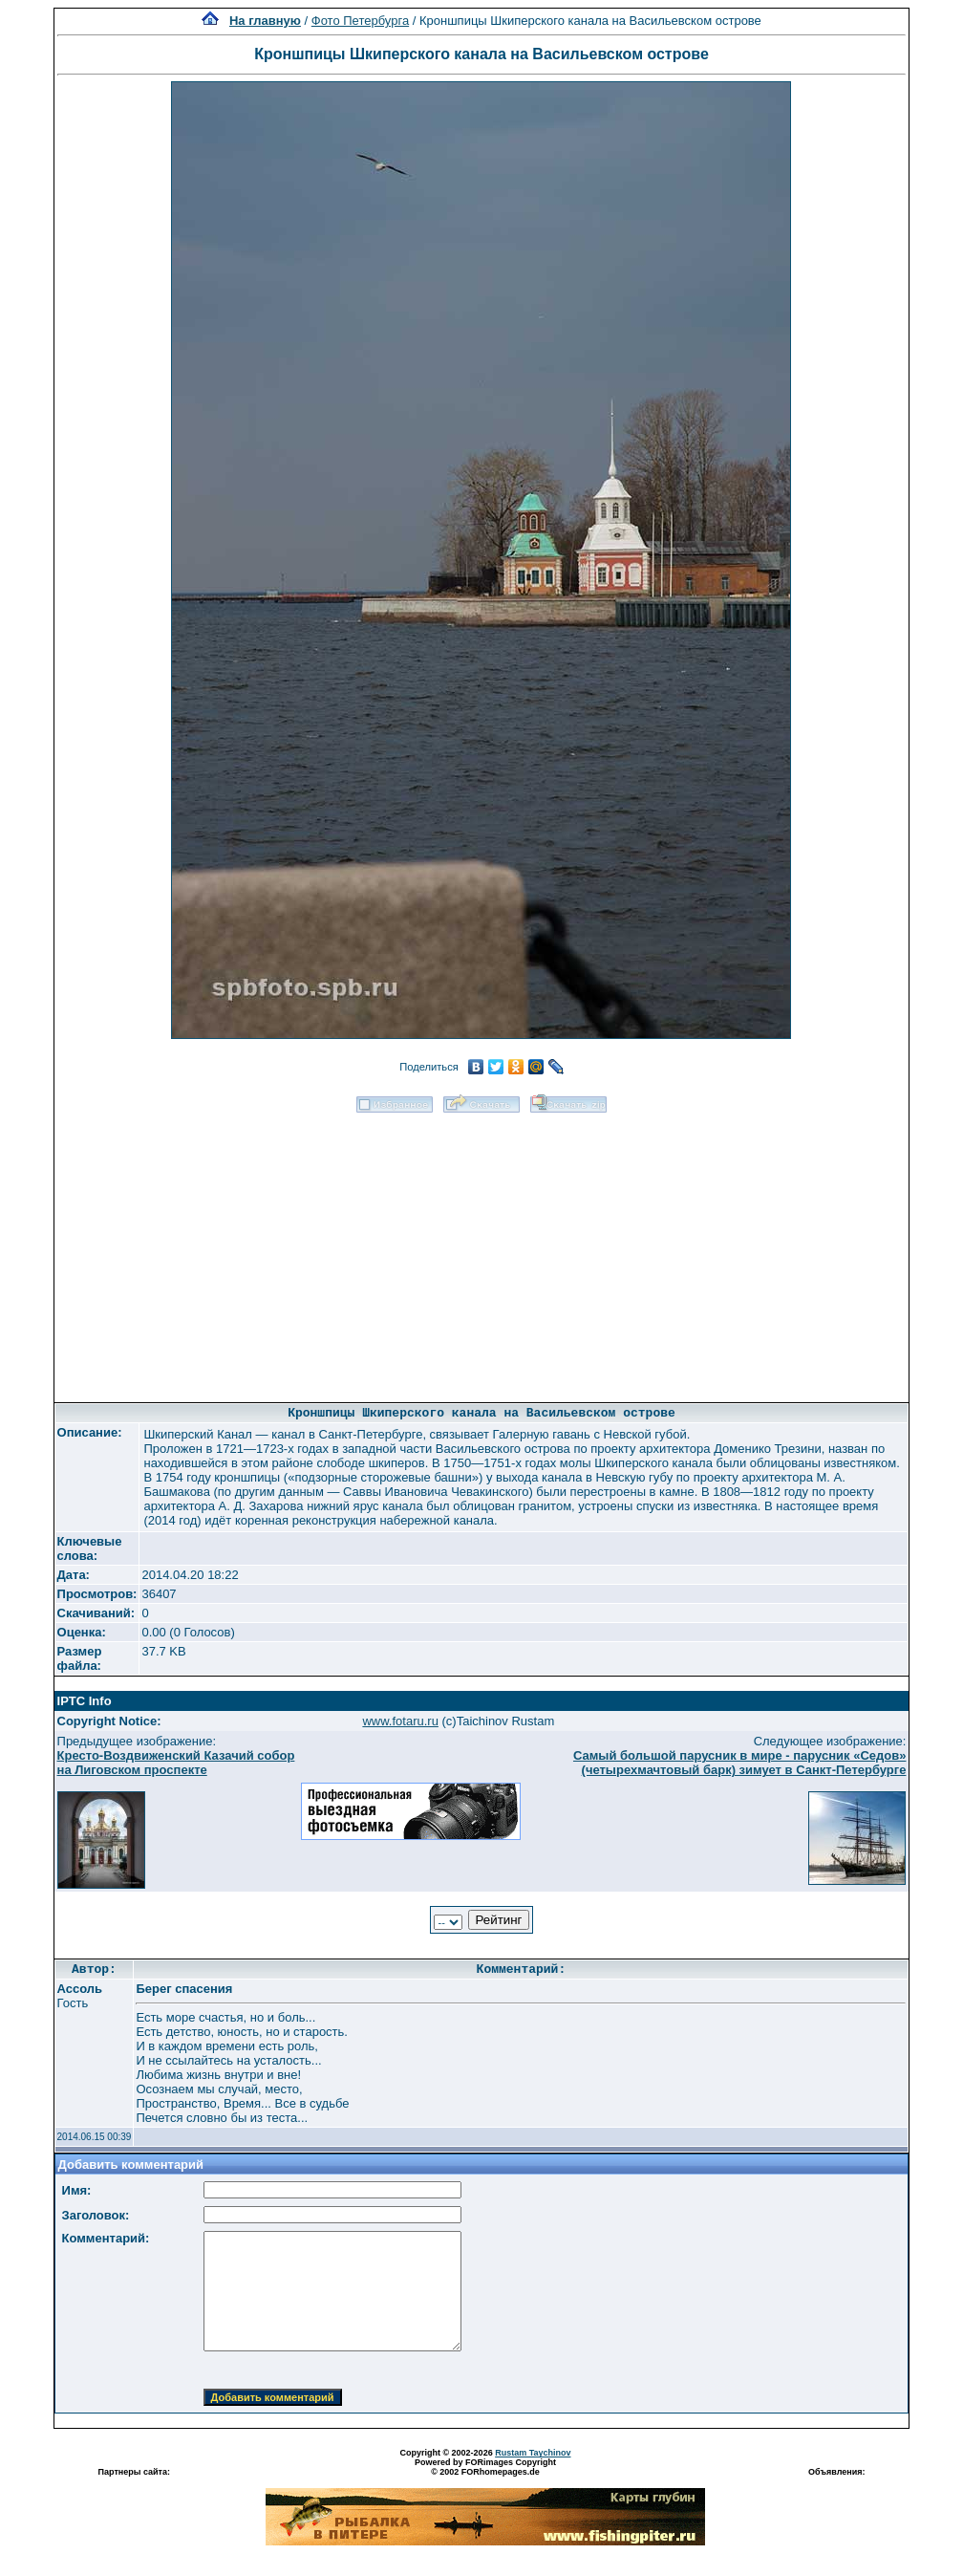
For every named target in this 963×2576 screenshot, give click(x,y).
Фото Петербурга (360, 20)
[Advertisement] (481, 1251)
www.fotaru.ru (400, 1721)
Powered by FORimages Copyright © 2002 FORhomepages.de (485, 2467)
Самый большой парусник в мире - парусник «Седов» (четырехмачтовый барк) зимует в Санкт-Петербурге (739, 1762)
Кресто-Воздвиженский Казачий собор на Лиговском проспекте (176, 1762)
